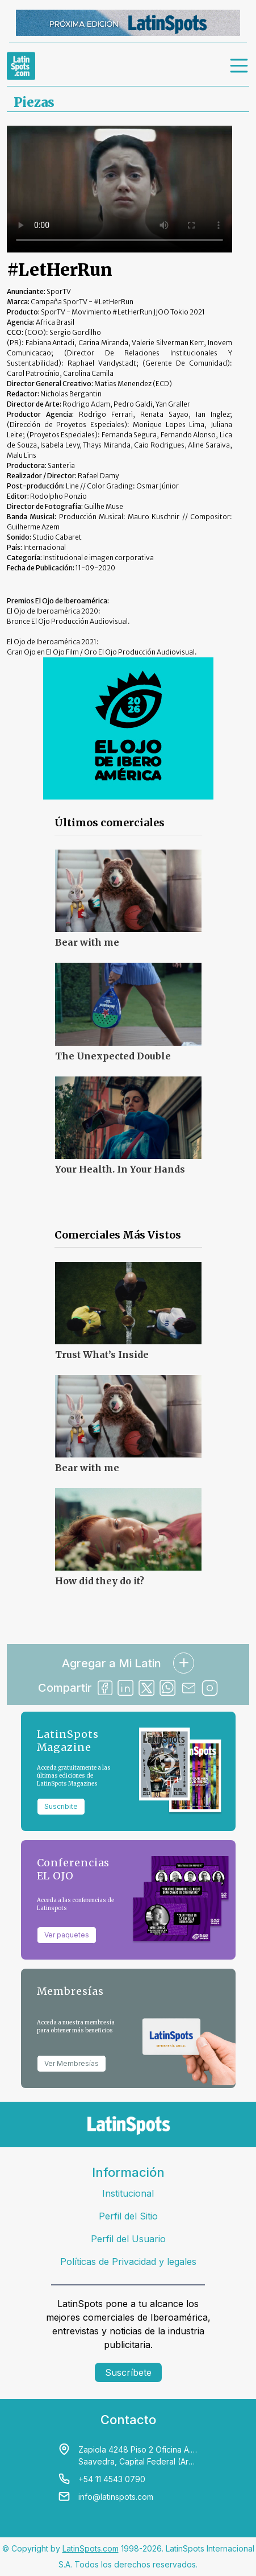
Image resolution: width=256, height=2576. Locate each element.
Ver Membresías (71, 2063)
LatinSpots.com (90, 2548)
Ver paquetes (66, 1935)
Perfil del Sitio (128, 2216)
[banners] (128, 23)
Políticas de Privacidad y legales (128, 2261)
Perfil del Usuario (128, 2238)
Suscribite (61, 1806)
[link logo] (21, 66)
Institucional (128, 2193)
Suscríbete (128, 2372)
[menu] (239, 66)
